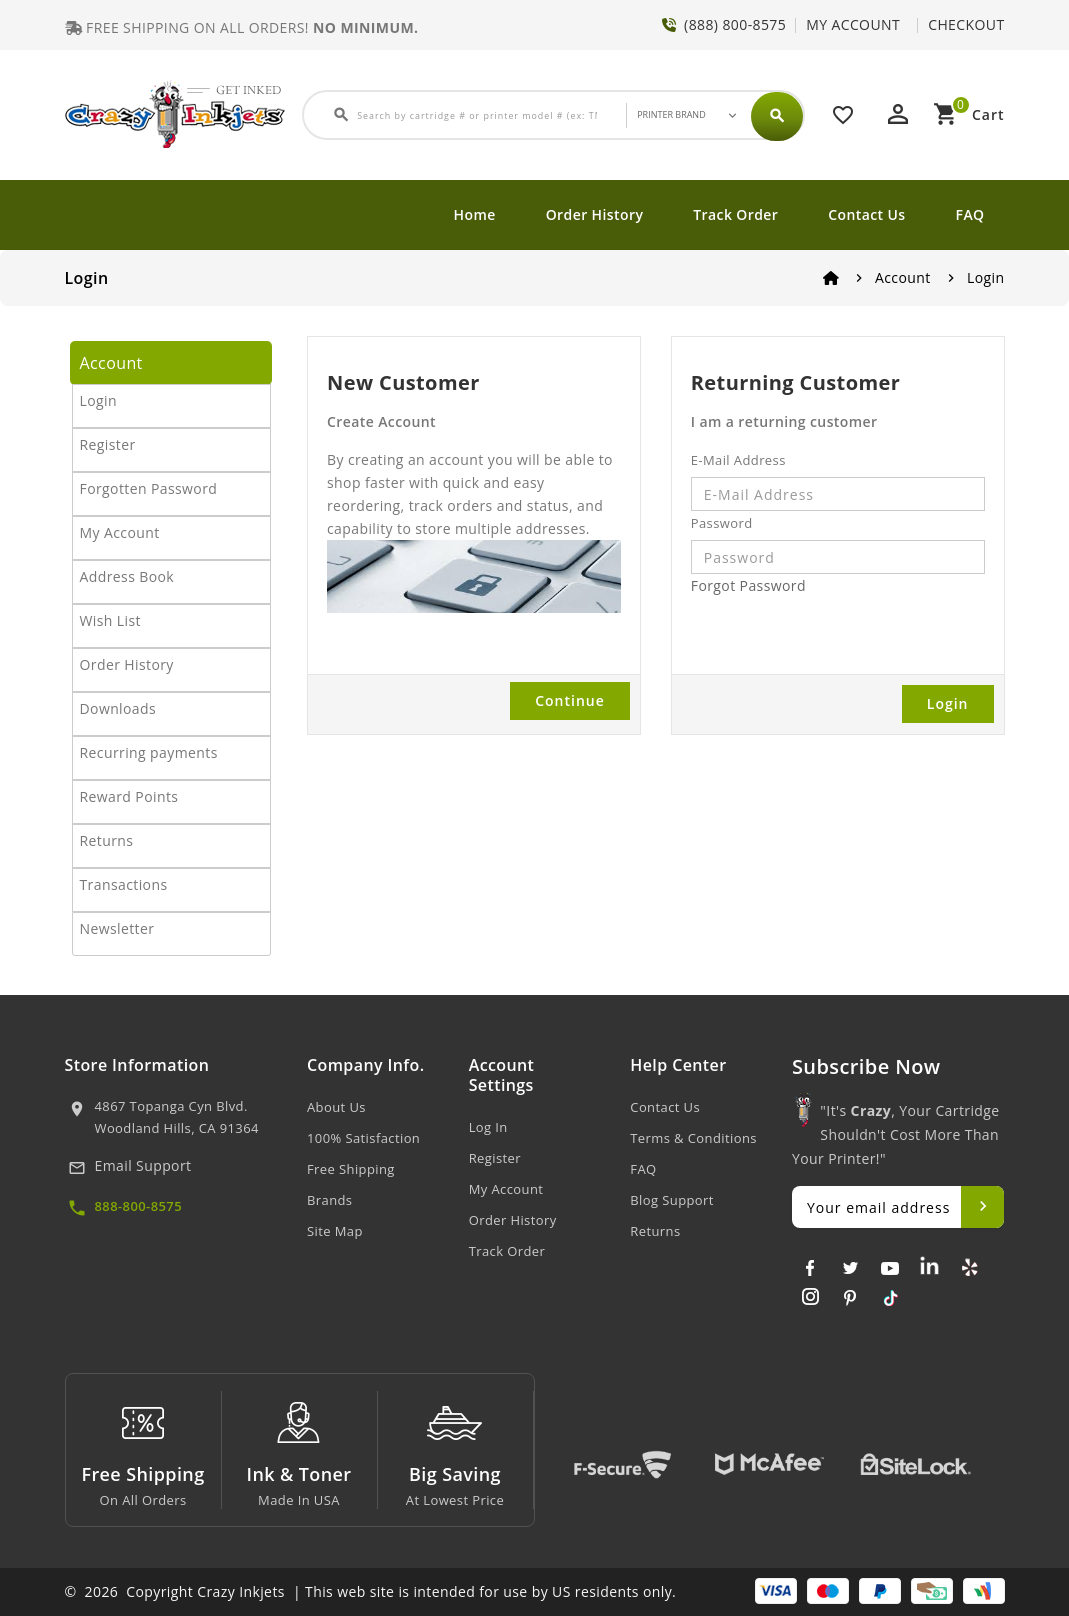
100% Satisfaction (363, 1138)
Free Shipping (351, 1169)
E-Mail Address (738, 460)
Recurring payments (149, 752)
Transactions (124, 884)
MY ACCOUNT (853, 24)
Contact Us (866, 214)
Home (475, 214)
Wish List (110, 620)
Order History (595, 214)
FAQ (970, 214)
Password (722, 523)
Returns (107, 840)
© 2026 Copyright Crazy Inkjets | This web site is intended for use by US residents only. (371, 1591)
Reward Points (129, 796)
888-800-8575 (139, 1206)
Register (108, 444)
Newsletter (117, 928)
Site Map (335, 1231)
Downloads (118, 708)
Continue (570, 700)
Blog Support (672, 1200)
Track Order (735, 214)
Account (903, 277)
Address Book (127, 576)
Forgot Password (748, 585)
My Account (120, 532)
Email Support (143, 1165)
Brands (329, 1200)
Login (985, 277)
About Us (336, 1107)
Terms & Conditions (693, 1138)
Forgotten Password (149, 488)
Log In (488, 1127)
